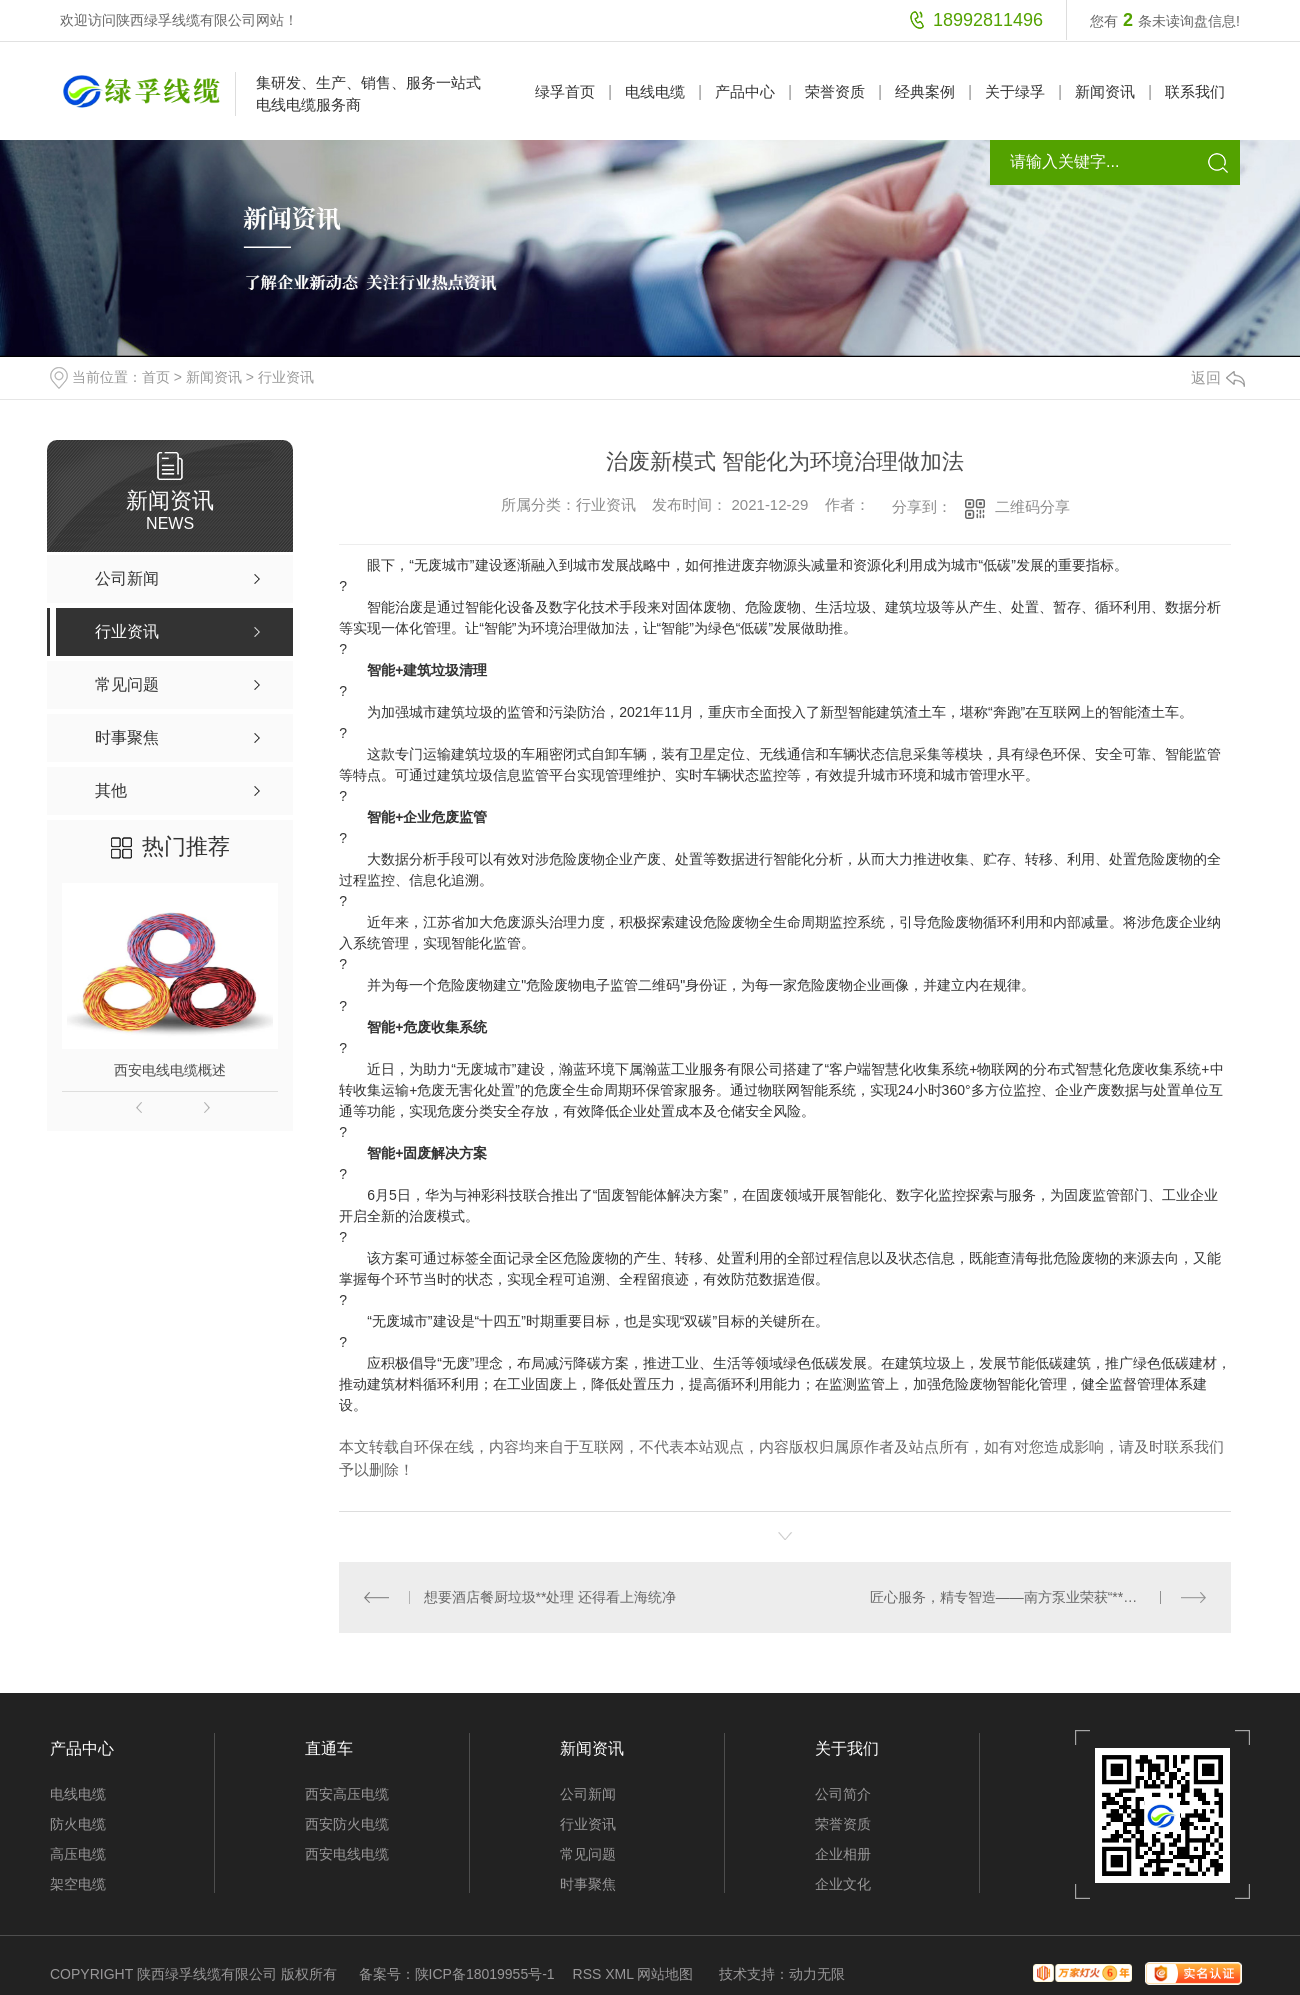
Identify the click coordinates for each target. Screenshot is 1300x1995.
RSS (587, 1974)
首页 (156, 377)
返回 (1218, 377)
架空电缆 (78, 1884)
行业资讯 (286, 377)
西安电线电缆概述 (170, 1070)
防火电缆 (78, 1824)
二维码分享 (1032, 506)
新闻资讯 (1105, 91)
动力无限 (817, 1974)
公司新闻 (588, 1794)
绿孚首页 (565, 91)
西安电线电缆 (347, 1854)
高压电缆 (78, 1854)
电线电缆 (655, 91)
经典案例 (925, 91)
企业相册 (843, 1854)
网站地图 (665, 1974)
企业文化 (843, 1884)
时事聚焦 (588, 1884)
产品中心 (745, 91)
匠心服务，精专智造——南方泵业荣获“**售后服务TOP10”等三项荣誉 (1038, 1597)
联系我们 (1195, 91)
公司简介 (843, 1794)
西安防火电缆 (347, 1824)
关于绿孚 (1015, 91)
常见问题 (588, 1854)
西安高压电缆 (347, 1794)
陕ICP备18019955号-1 (485, 1974)
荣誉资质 (835, 91)
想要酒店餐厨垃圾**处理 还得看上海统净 (549, 1597)
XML (619, 1974)
